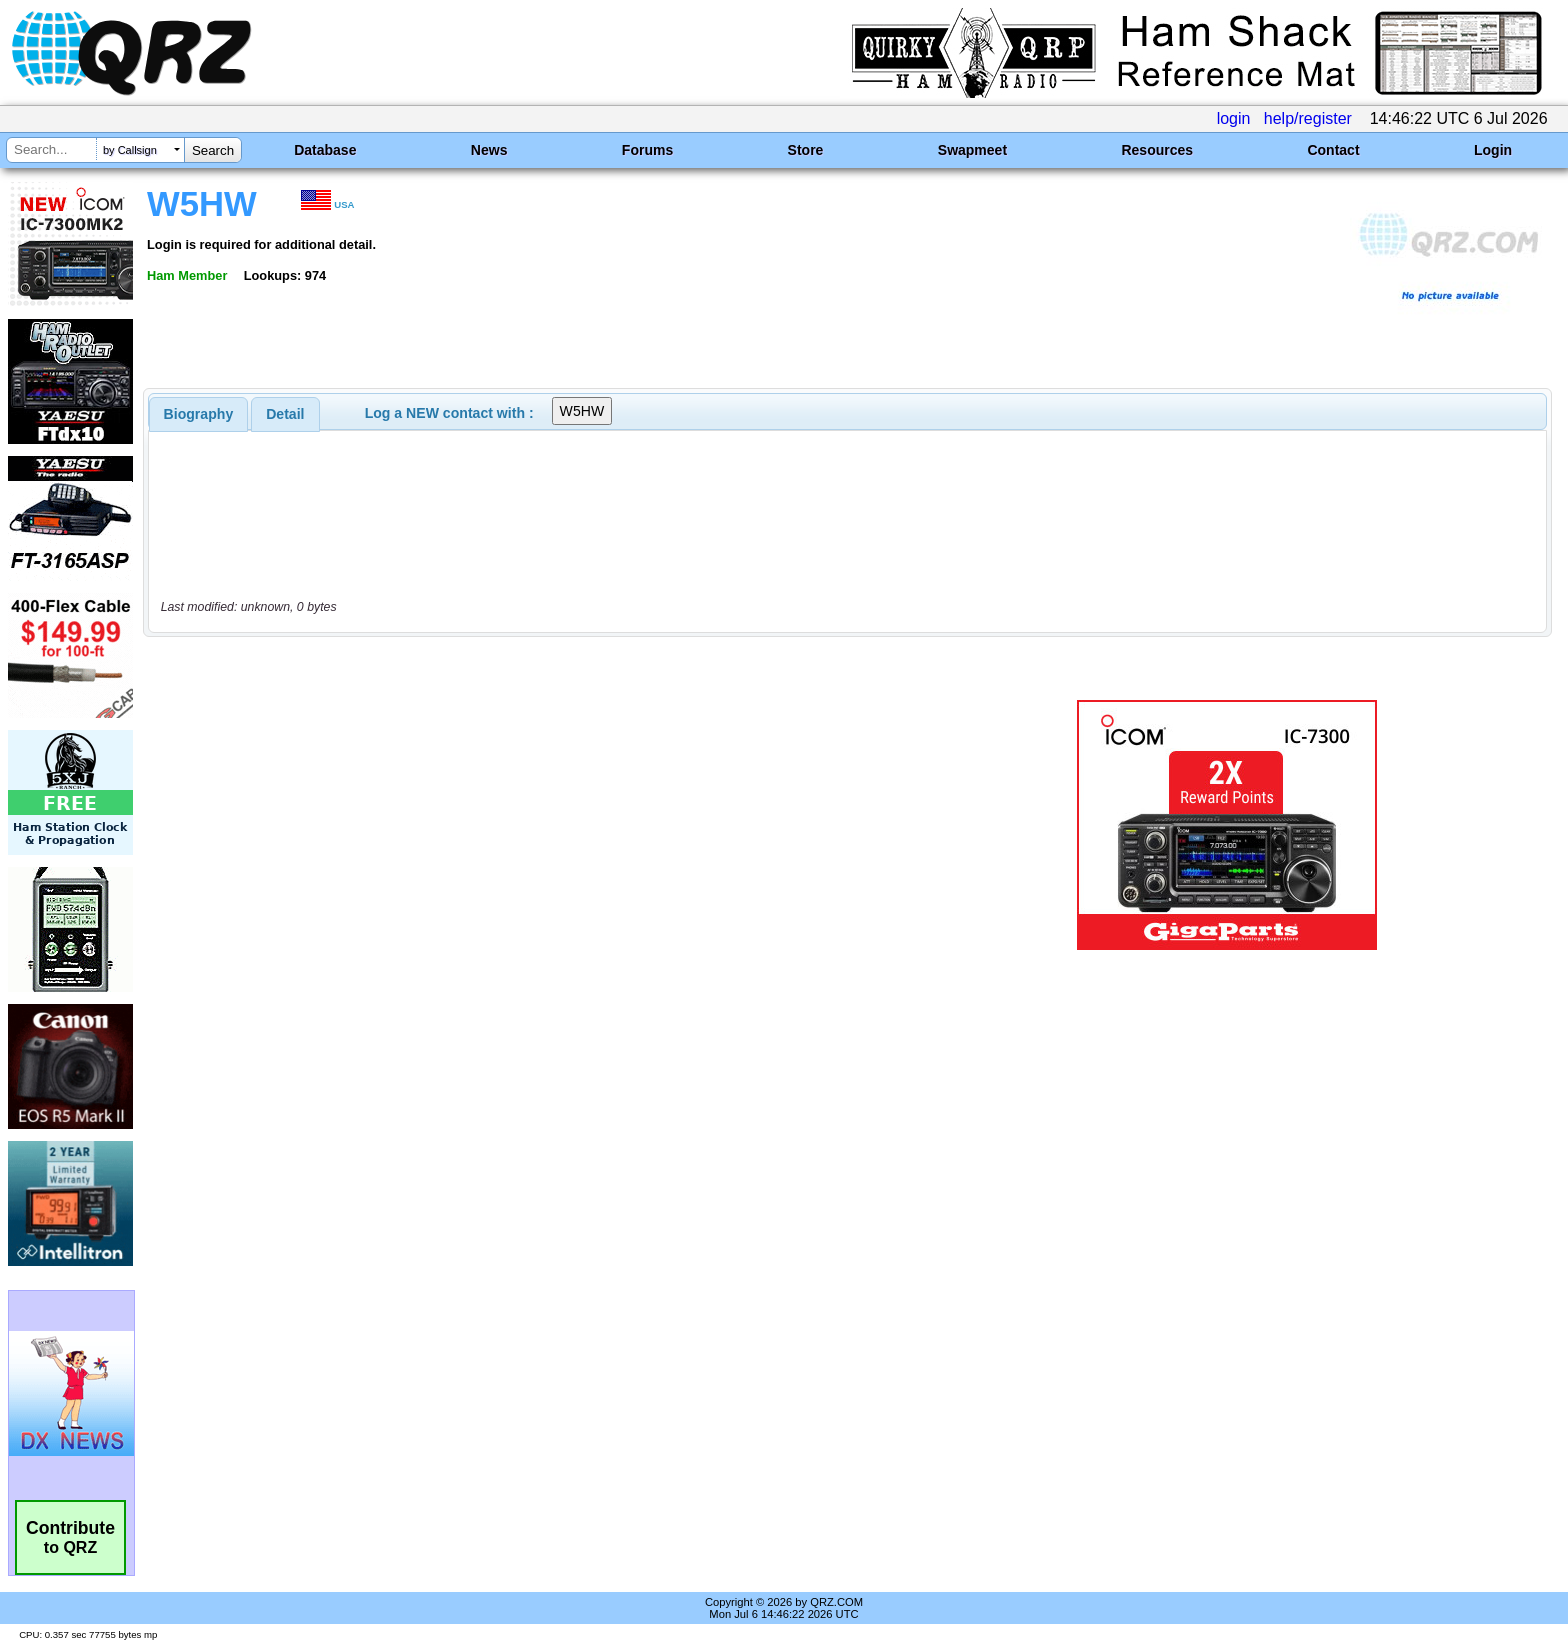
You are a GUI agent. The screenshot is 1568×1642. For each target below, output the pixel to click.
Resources (1157, 150)
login (1234, 118)
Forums (647, 150)
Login (1493, 150)
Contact (1333, 150)
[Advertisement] (539, 825)
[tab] (199, 414)
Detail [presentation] (285, 414)
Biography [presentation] (199, 414)
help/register (1308, 118)
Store (806, 150)
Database (325, 150)
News (489, 150)
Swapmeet (972, 150)
